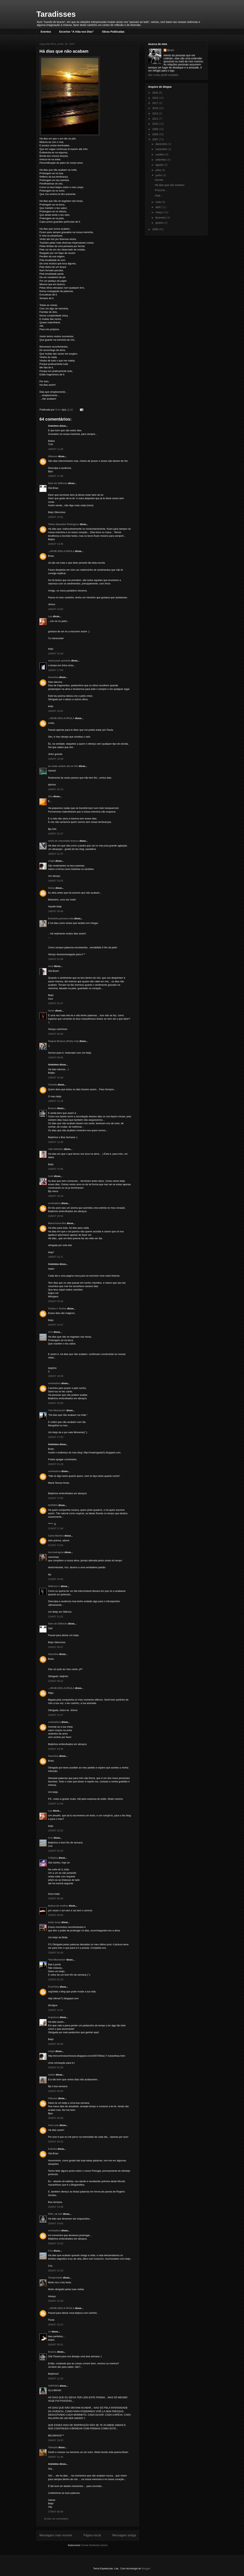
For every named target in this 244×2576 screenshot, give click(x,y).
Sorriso (159, 179)
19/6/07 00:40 (55, 911)
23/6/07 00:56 (55, 1915)
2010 (155, 123)
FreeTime (53, 1986)
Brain (170, 50)
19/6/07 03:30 (55, 1033)
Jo (49, 2331)
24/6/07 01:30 (55, 2067)
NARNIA (53, 1505)
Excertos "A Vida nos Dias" (76, 31)
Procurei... (161, 190)
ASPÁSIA (53, 2385)
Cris (50, 1332)
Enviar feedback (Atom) (95, 2545)
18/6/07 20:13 (55, 789)
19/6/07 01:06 (55, 959)
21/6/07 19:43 (55, 1579)
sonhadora (54, 1203)
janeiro (159, 222)
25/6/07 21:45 (55, 2300)
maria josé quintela (59, 660)
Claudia (52, 1084)
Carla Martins (56, 1535)
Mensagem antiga (124, 2535)
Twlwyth (53, 2447)
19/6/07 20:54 (55, 1216)
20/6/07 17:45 (55, 1437)
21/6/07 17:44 (55, 1528)
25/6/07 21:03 (55, 2270)
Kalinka (52, 2148)
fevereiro (160, 217)
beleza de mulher (58, 1905)
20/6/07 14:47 (55, 1324)
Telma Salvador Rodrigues (63, 524)
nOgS (51, 860)
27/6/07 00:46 (55, 2511)
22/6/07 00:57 (55, 1647)
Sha (50, 796)
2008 (155, 134)
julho (158, 170)
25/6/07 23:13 (55, 2324)
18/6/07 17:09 (55, 670)
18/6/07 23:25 (55, 880)
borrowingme (56, 1552)
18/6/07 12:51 (55, 517)
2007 (155, 139)
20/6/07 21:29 (55, 1464)
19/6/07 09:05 (55, 1057)
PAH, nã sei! (55, 2213)
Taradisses (56, 14)
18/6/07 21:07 (55, 833)
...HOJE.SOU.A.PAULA (61, 551)
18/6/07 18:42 (55, 711)
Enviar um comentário (56, 2518)
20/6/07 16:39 (55, 1376)
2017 (155, 103)
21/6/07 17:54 (55, 1545)
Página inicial (92, 2535)
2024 (155, 92)
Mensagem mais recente (55, 2535)
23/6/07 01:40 (55, 1952)
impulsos (53, 2017)
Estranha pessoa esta (61, 918)
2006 (155, 229)
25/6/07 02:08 (55, 2118)
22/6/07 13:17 (55, 1715)
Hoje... (158, 195)
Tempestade (55, 2277)
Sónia (51, 888)
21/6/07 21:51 (55, 1616)
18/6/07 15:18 (55, 653)
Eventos (46, 31)
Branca (52, 1108)
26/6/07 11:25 (55, 2378)
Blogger (146, 2568)
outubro (160, 154)
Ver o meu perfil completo (163, 74)
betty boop (54, 1922)
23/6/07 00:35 (55, 1898)
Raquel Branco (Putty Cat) (63, 1041)
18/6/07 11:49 (55, 476)
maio (158, 202)
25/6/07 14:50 (55, 2223)
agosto (159, 164)
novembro (161, 149)
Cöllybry (53, 1857)
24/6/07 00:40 (55, 2044)
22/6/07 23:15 (55, 1850)
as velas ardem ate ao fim (63, 766)
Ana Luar (53, 2125)
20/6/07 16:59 (55, 1403)
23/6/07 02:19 (55, 1979)
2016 (155, 108)
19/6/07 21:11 (55, 1256)
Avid (50, 1176)
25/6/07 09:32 (55, 2141)
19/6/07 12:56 (55, 1168)
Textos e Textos (57, 1308)
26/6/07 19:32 (55, 2440)
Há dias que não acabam (170, 185)
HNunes (52, 456)
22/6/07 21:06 (55, 1803)
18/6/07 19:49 (55, 758)
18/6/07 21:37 (55, 853)
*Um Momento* (57, 1410)
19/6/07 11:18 (55, 1101)
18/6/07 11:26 (55, 449)
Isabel (51, 2074)
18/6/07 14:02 (55, 609)
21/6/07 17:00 (55, 1498)
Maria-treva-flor (57, 1223)
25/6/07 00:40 (55, 2091)
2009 (155, 129)
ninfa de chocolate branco (63, 840)
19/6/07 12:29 (55, 1142)
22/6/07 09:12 (55, 1681)
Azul (50, 966)
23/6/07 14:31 (55, 2010)
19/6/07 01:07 (55, 1003)
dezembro (161, 144)
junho (159, 175)
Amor (51, 1010)
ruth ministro (55, 1149)
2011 (155, 118)
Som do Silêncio (57, 483)
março (159, 212)
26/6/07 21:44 (55, 2456)
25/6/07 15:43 (55, 2243)
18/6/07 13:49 (55, 543)
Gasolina (53, 677)
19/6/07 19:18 (55, 1196)
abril (158, 207)
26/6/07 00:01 (55, 2344)
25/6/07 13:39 (55, 2206)
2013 (155, 113)
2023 (155, 97)
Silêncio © (54, 1586)
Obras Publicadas (113, 31)
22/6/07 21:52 (55, 1830)
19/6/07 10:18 (55, 1077)
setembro (161, 159)
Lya (50, 616)
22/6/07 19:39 (55, 1748)
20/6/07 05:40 (55, 1301)
